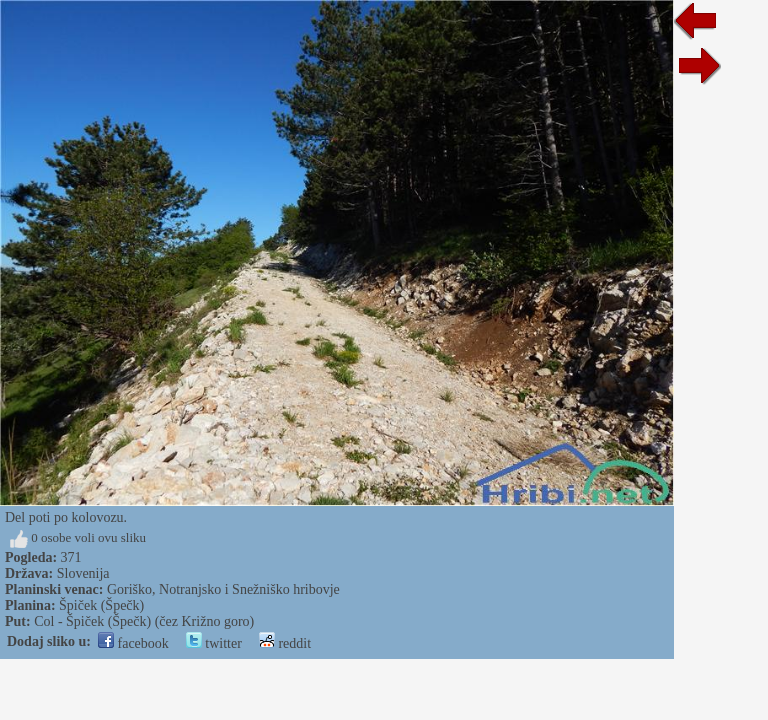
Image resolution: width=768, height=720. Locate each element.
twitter (214, 643)
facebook (133, 643)
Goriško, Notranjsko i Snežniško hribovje (223, 589)
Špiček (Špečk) (101, 605)
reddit (285, 643)
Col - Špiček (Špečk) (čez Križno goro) (144, 621)
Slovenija (83, 573)
